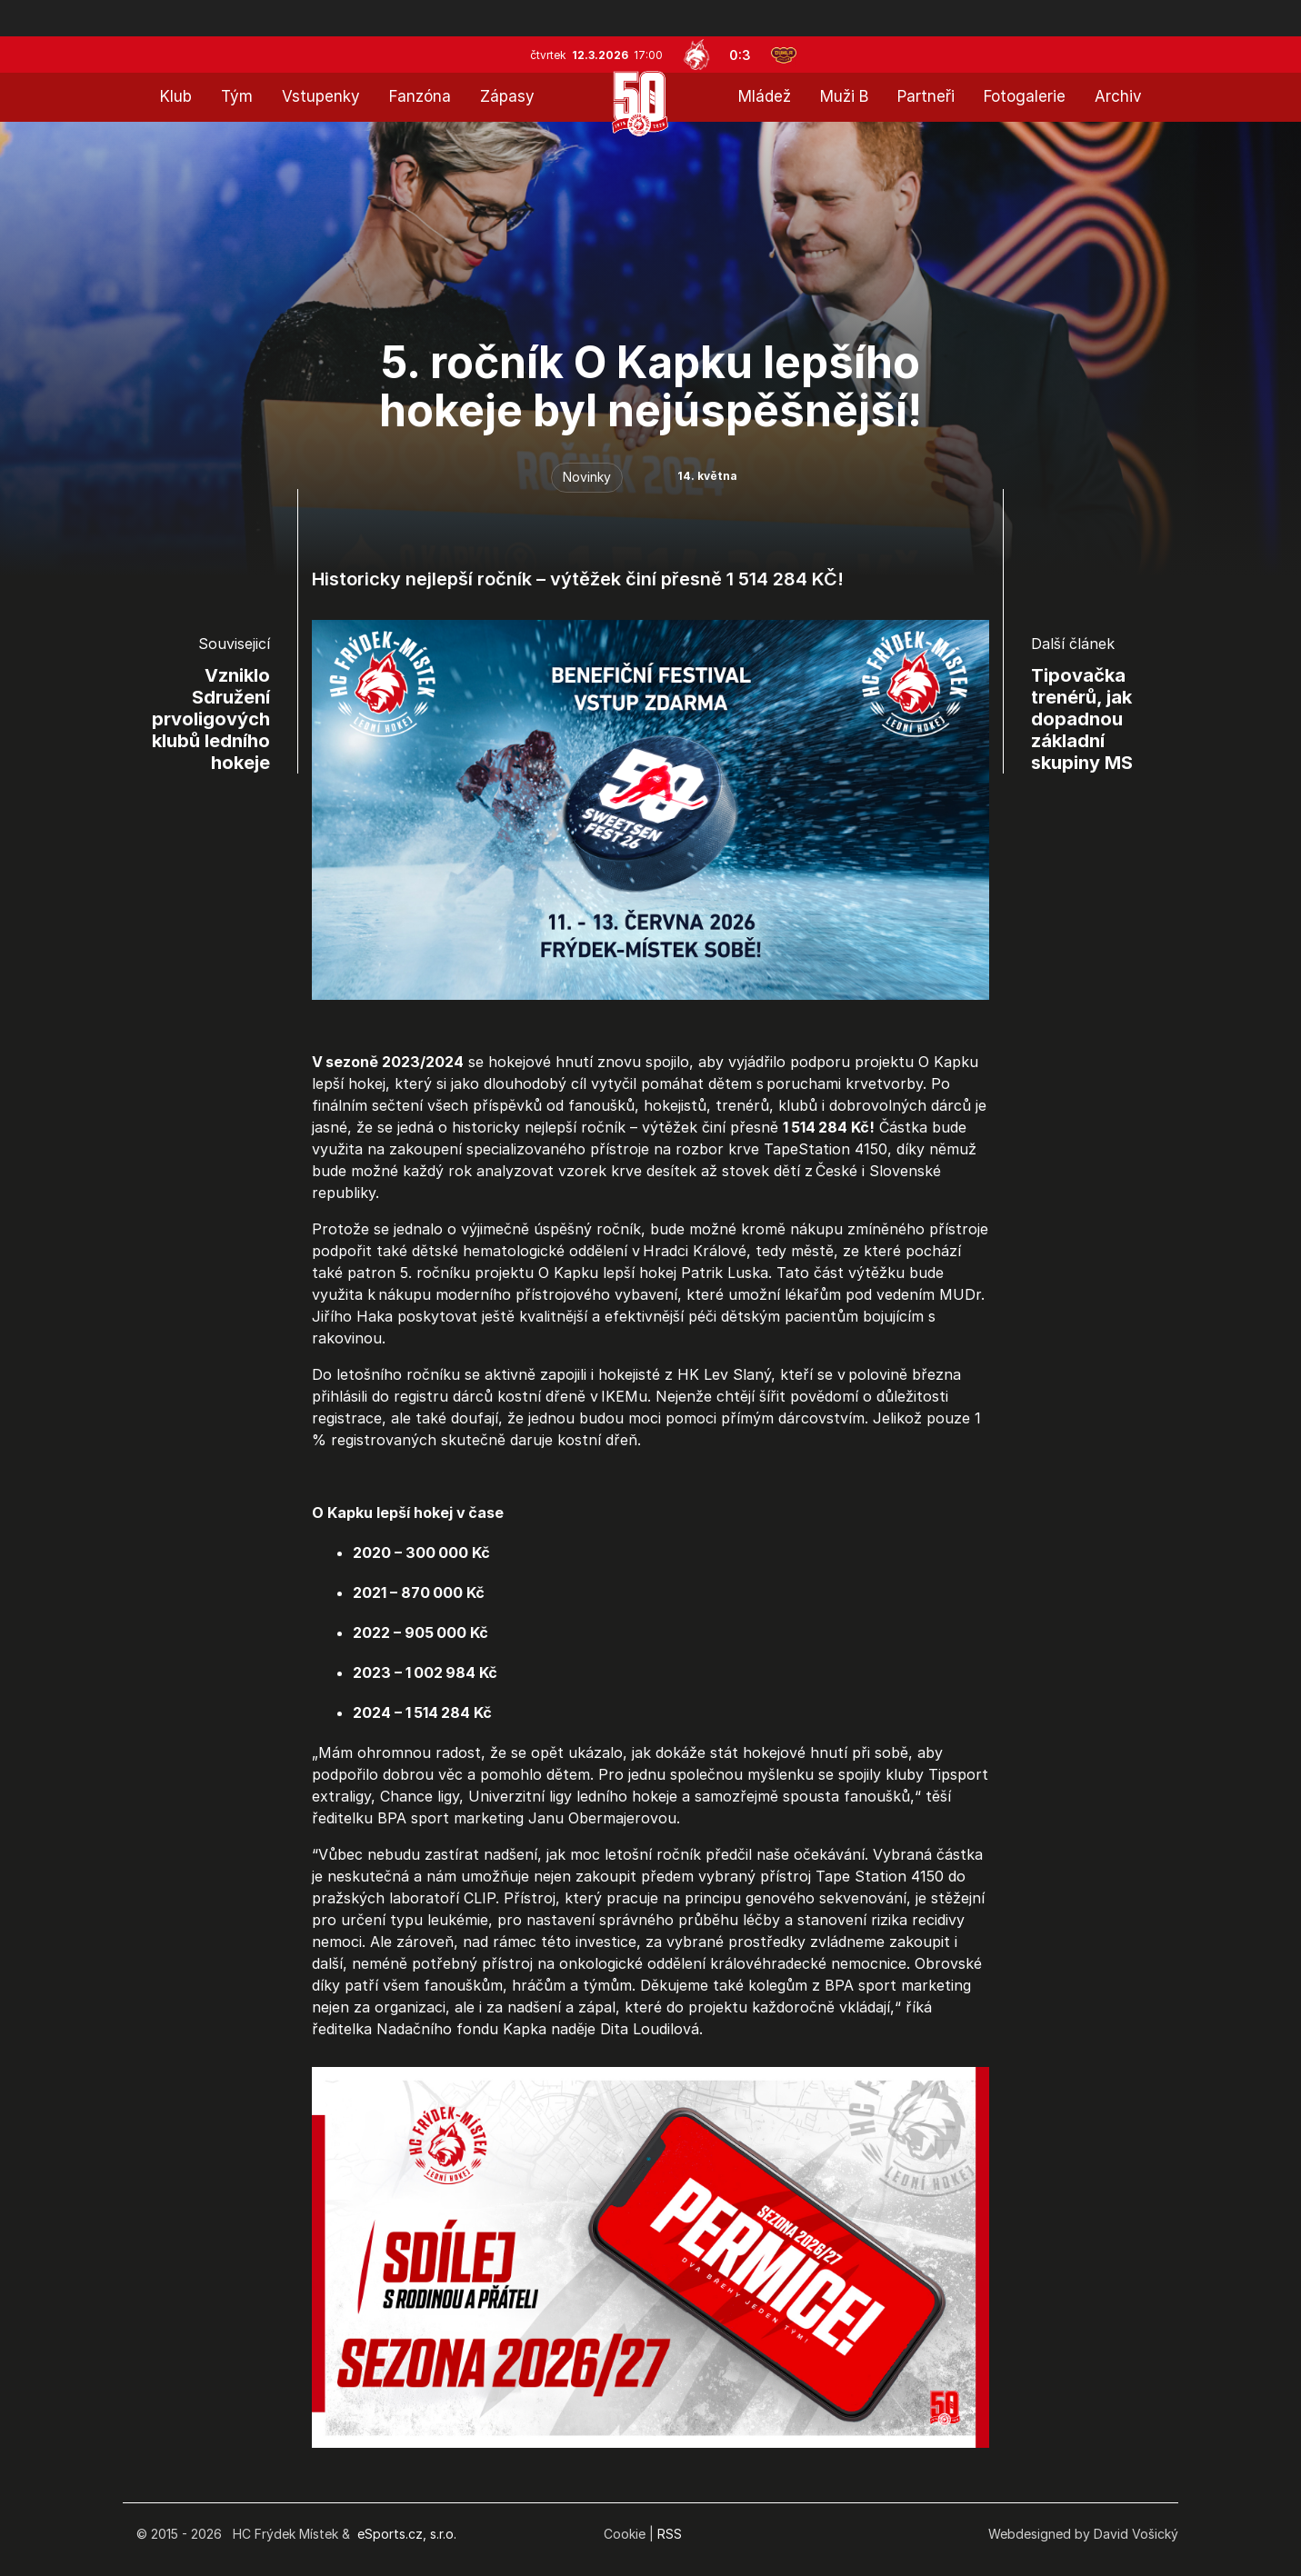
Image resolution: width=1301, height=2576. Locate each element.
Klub (176, 96)
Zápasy (507, 96)
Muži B (844, 96)
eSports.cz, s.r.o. (406, 2533)
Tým (237, 96)
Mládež (764, 96)
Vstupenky (321, 96)
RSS (669, 2533)
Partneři (926, 96)
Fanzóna (420, 96)
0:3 (740, 55)
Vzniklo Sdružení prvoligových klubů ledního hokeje (211, 719)
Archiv (1118, 96)
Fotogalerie (1025, 96)
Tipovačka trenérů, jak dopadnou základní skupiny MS (1082, 719)
